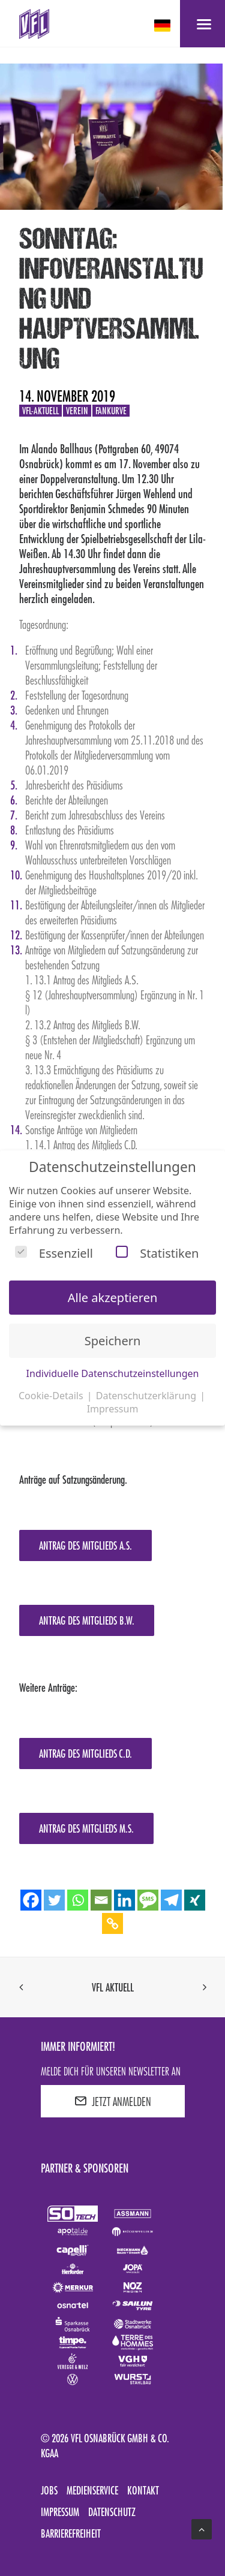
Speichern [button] (113, 1341)
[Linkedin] (124, 1900)
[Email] (101, 1900)
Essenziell (54, 1253)
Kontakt (143, 2490)
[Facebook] (30, 1900)
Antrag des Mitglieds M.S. (86, 1828)
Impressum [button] (113, 1408)
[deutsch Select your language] (163, 25)
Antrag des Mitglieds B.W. (86, 1620)
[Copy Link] (112, 1923)
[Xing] (194, 1900)
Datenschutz (112, 2511)
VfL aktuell (113, 1987)
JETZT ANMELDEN (112, 2101)
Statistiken (157, 1253)
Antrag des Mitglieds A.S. (85, 1545)
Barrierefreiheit (71, 2533)
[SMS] (147, 1900)
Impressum (60, 2511)
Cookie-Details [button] (52, 1395)
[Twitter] (54, 1900)
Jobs (49, 2490)
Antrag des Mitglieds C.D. (85, 1753)
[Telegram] (171, 1900)
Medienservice (92, 2490)
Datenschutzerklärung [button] (147, 1395)
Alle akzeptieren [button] (113, 1297)
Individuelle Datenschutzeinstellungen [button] (112, 1373)
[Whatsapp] (77, 1900)
